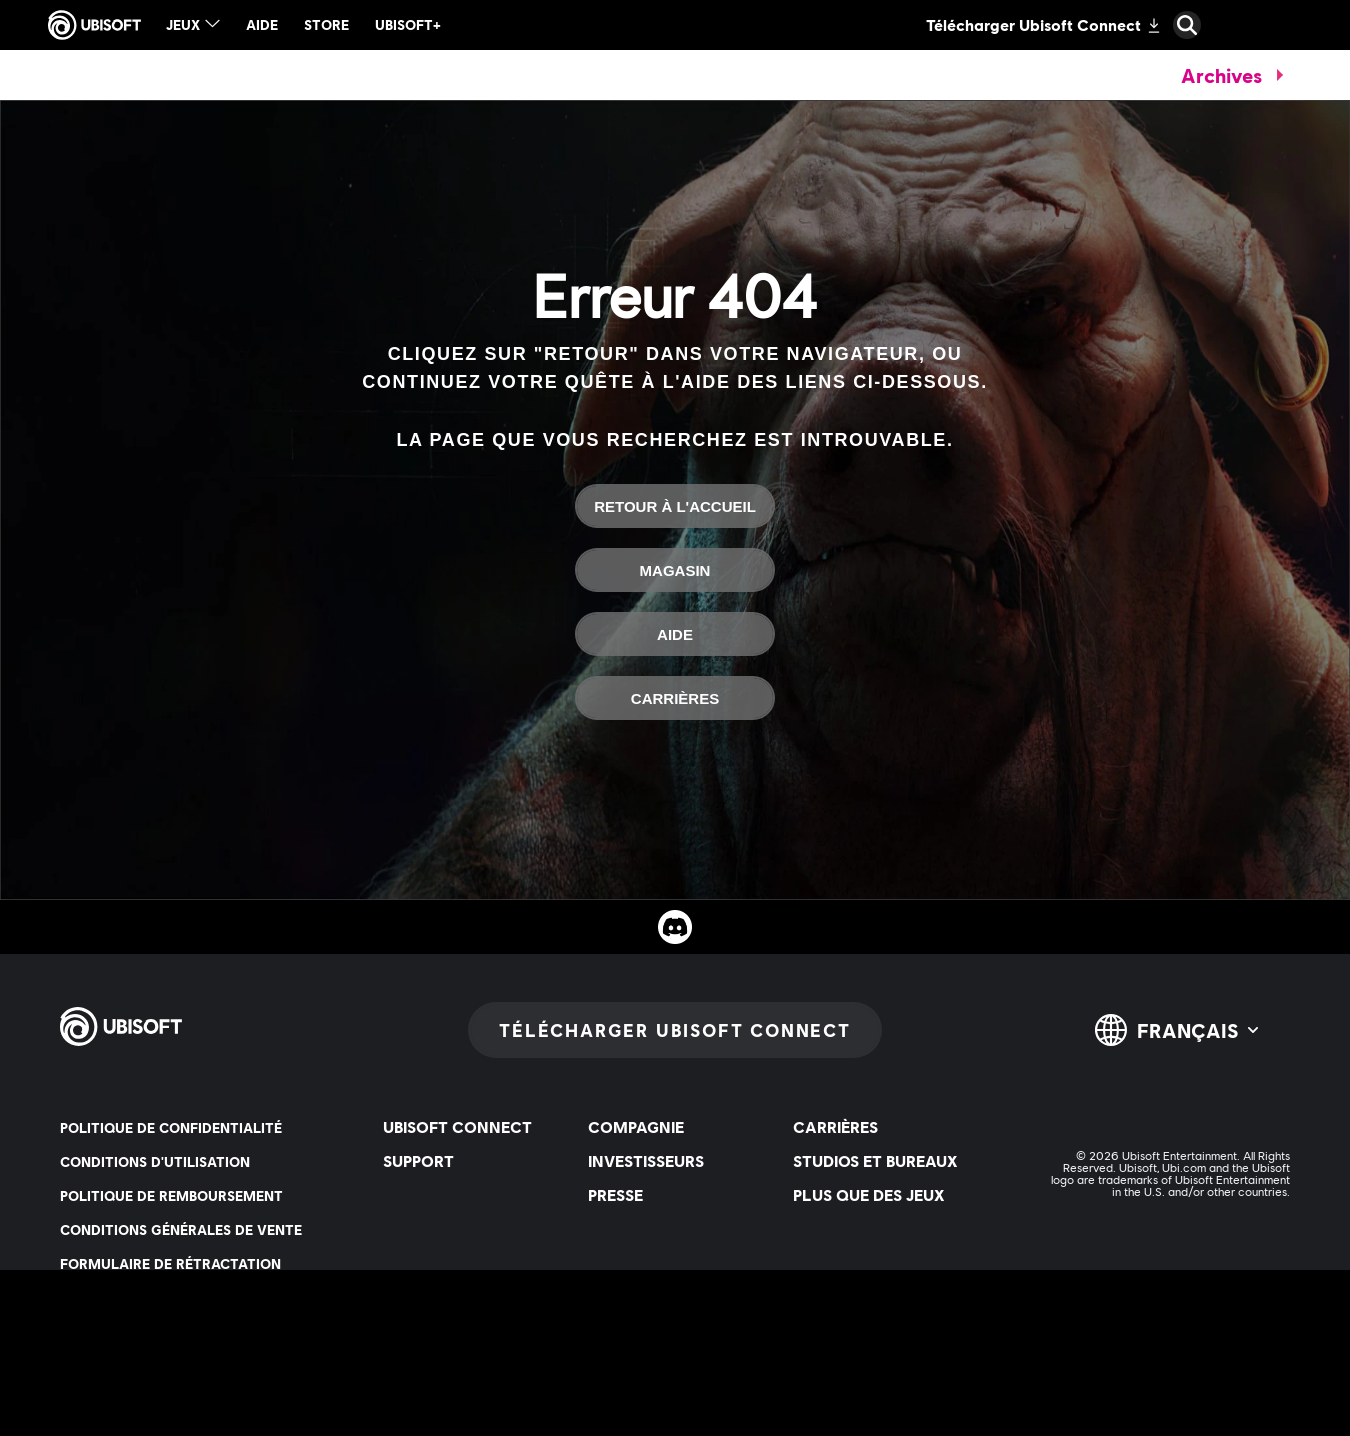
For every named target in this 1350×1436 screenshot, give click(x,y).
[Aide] (675, 634)
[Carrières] (675, 698)
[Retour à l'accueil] (675, 506)
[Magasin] (675, 570)
